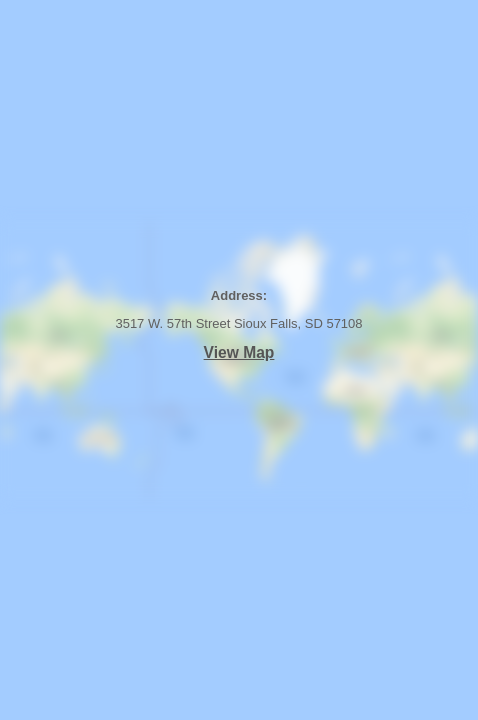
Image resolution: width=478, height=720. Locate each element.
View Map (239, 352)
